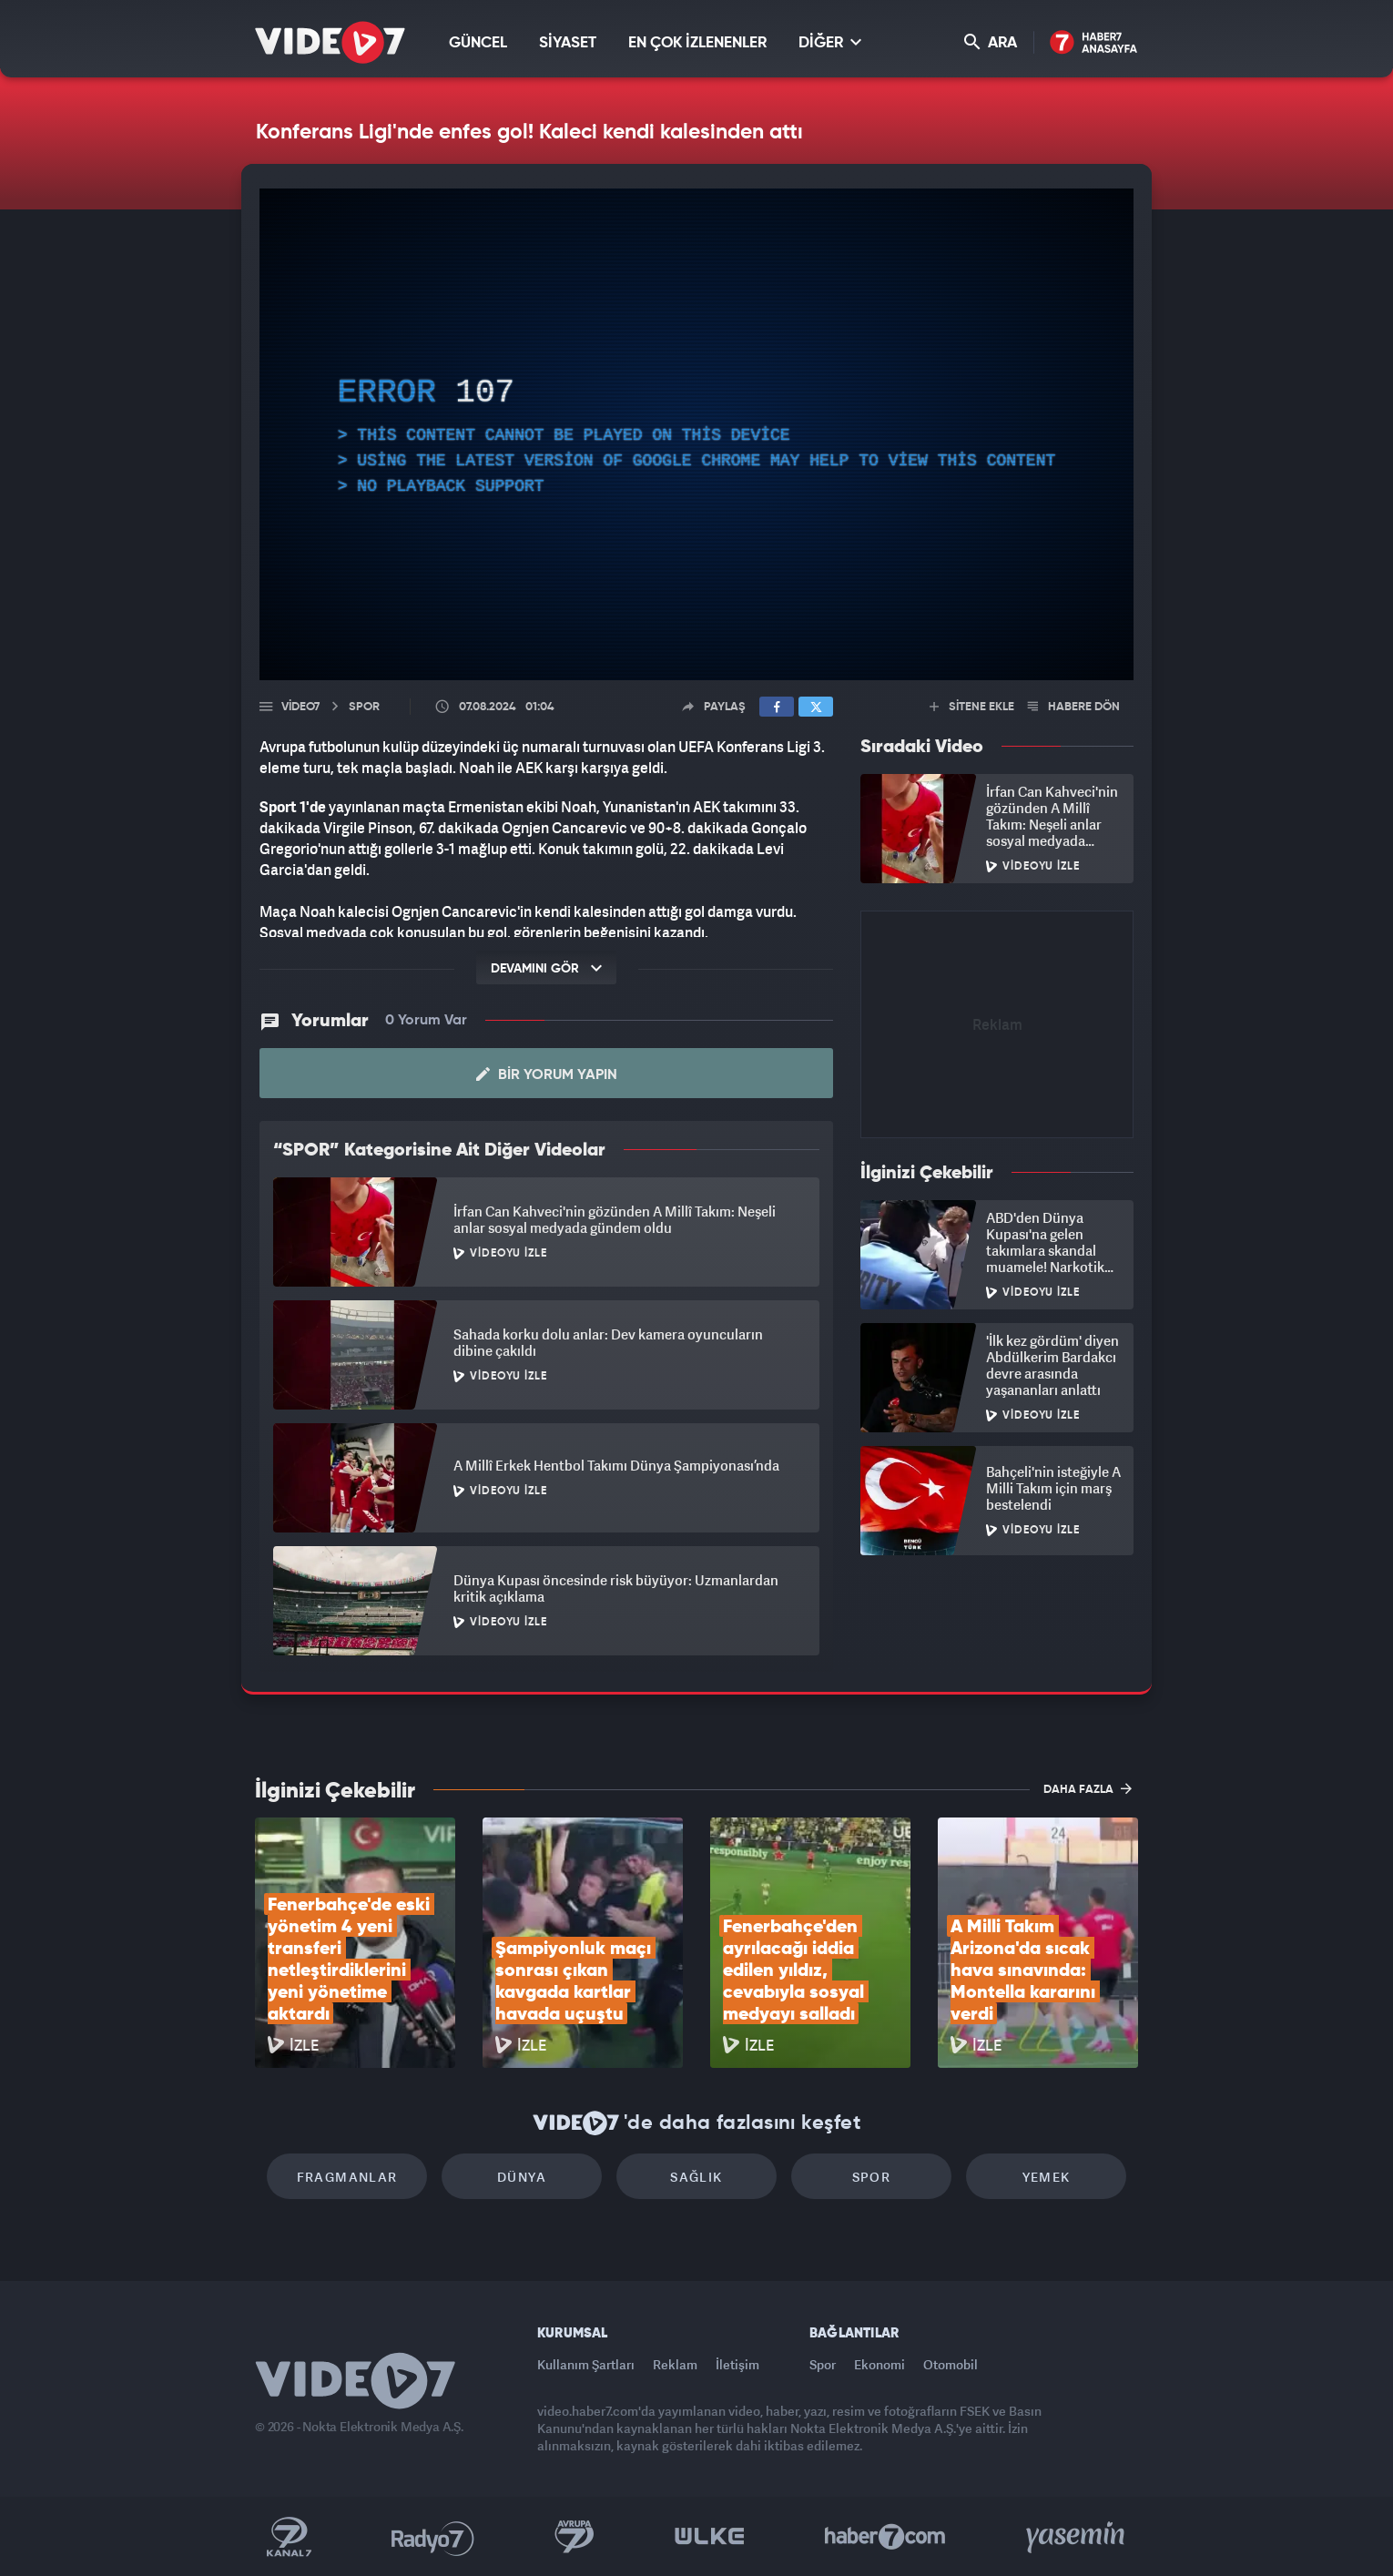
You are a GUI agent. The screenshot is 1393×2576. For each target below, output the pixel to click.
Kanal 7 (288, 2537)
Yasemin (1077, 2537)
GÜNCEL (478, 43)
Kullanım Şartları (586, 2364)
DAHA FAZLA (1087, 1788)
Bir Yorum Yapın (546, 1074)
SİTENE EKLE (972, 707)
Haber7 (885, 2537)
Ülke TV (710, 2537)
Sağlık (696, 2176)
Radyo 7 (432, 2537)
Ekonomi (879, 2364)
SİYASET (567, 43)
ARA (990, 42)
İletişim (737, 2364)
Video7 (300, 707)
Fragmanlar (347, 2176)
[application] (696, 434)
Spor (871, 2176)
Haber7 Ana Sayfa (1094, 43)
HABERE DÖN (1074, 707)
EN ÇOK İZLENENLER (697, 43)
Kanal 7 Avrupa (574, 2537)
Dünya (521, 2176)
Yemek (1046, 2176)
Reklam (675, 2364)
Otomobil (950, 2364)
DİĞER (829, 42)
